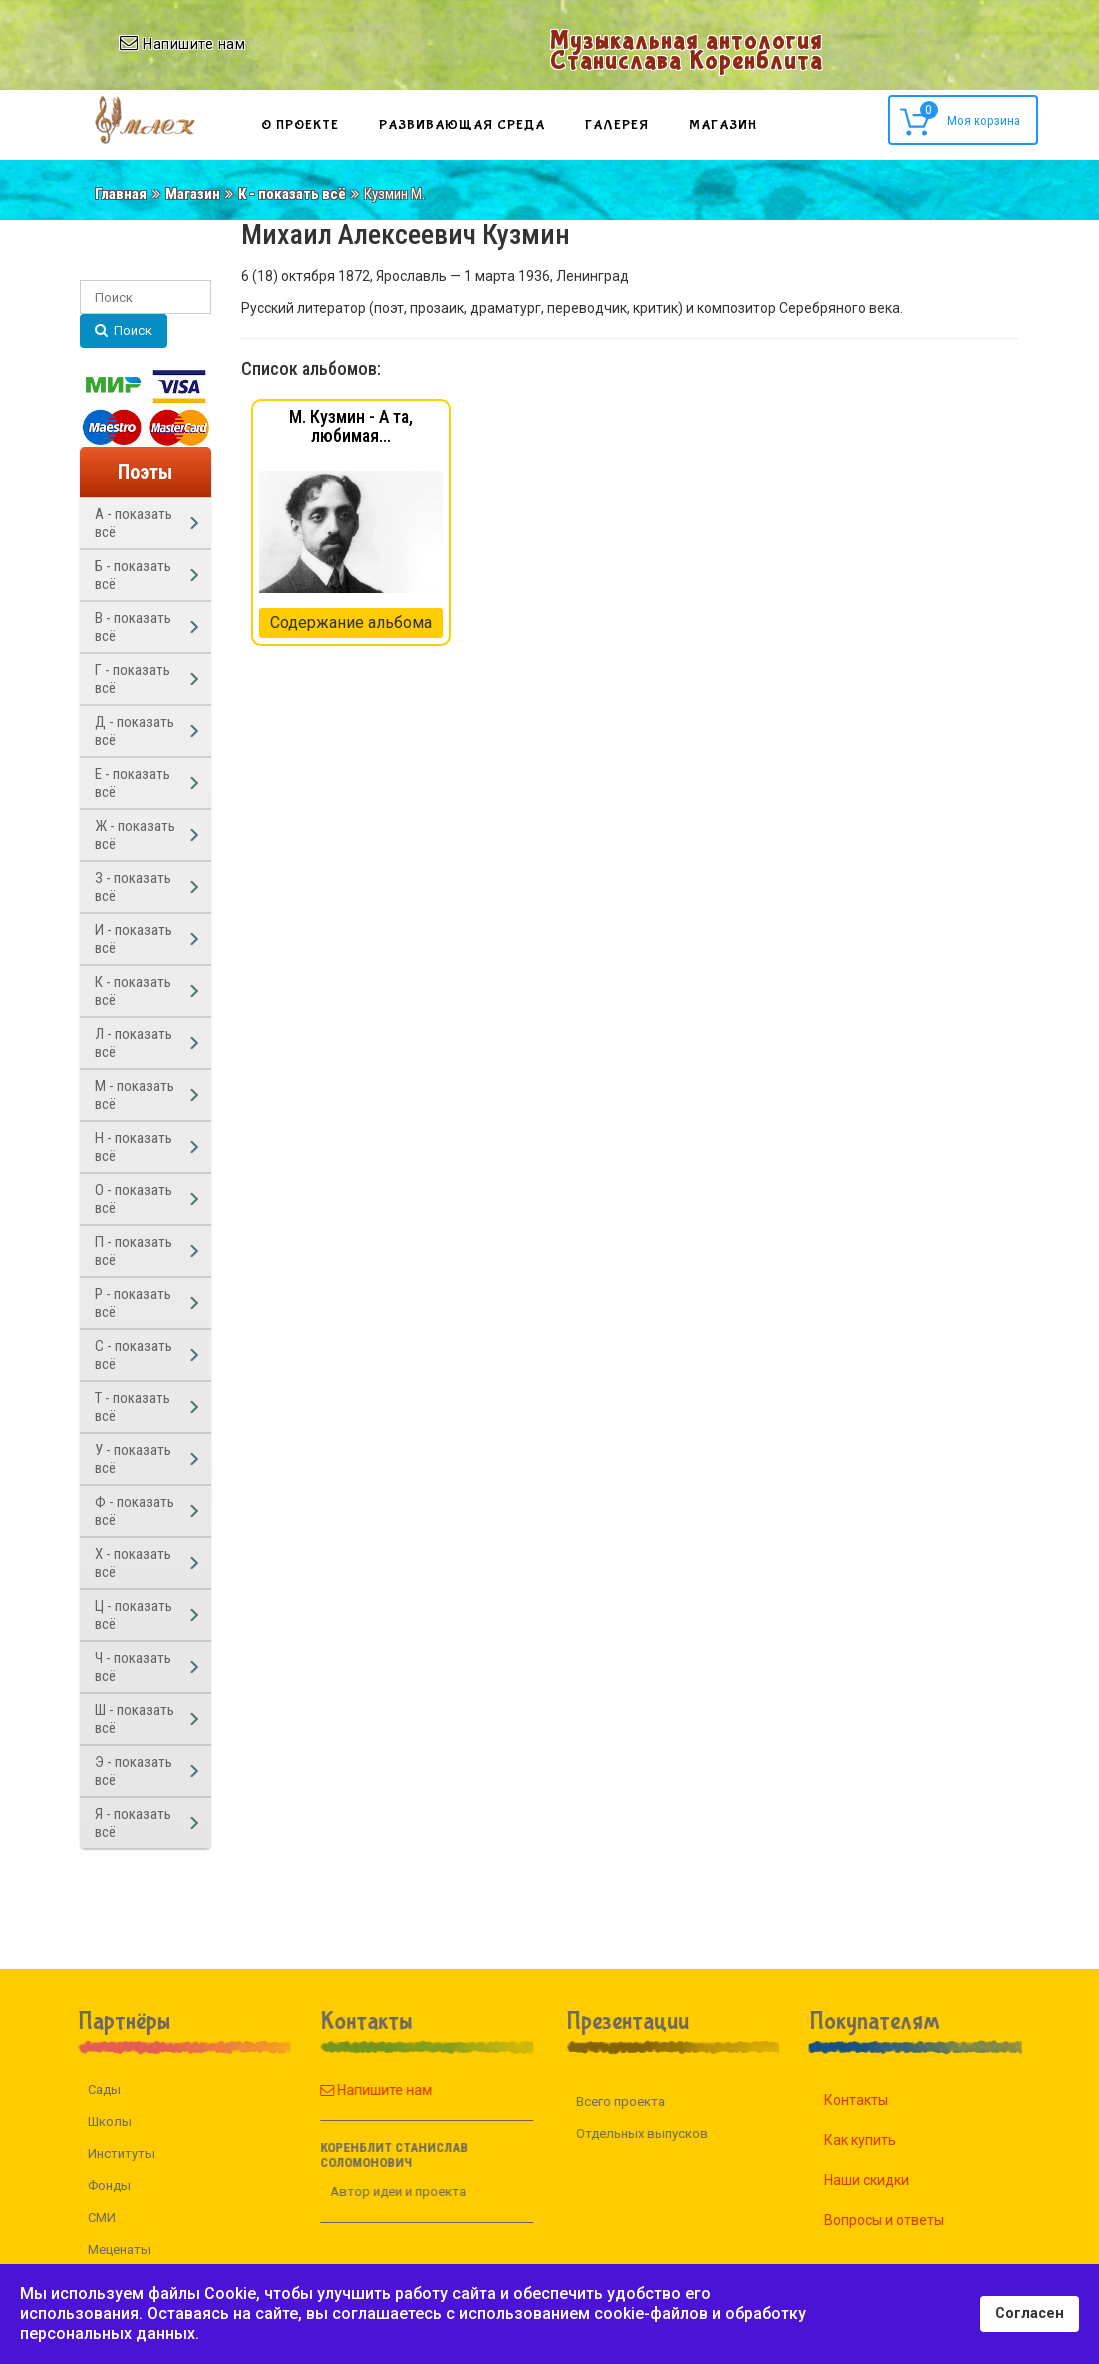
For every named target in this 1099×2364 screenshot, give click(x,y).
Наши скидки (890, 2180)
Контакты (880, 2100)
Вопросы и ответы (908, 2220)
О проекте (300, 125)
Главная (121, 194)
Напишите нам (352, 2090)
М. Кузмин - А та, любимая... (351, 426)
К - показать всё (292, 194)
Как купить (884, 2140)
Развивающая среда (462, 125)
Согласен (1029, 2313)
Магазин (723, 125)
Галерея (617, 125)
